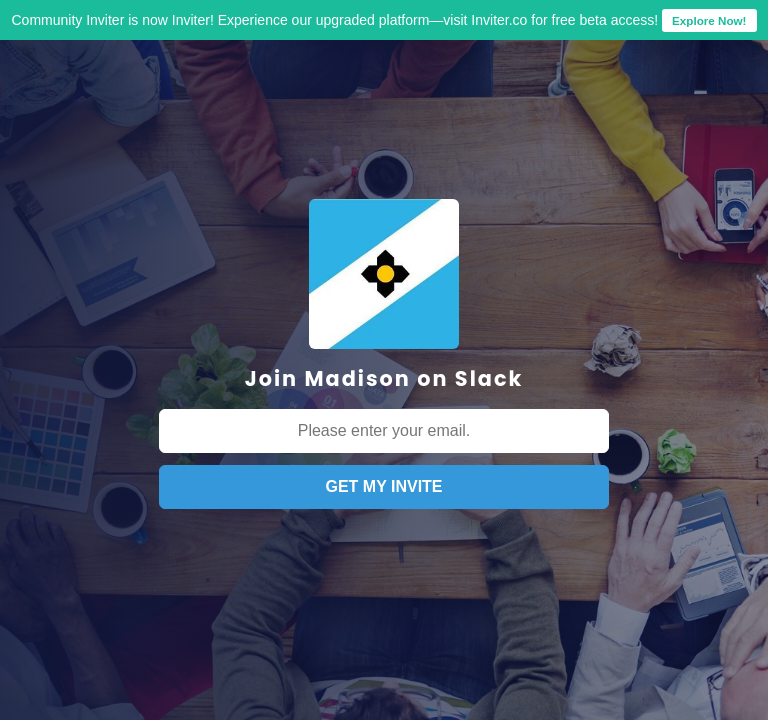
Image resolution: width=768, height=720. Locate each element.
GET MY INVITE (383, 486)
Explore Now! (709, 20)
